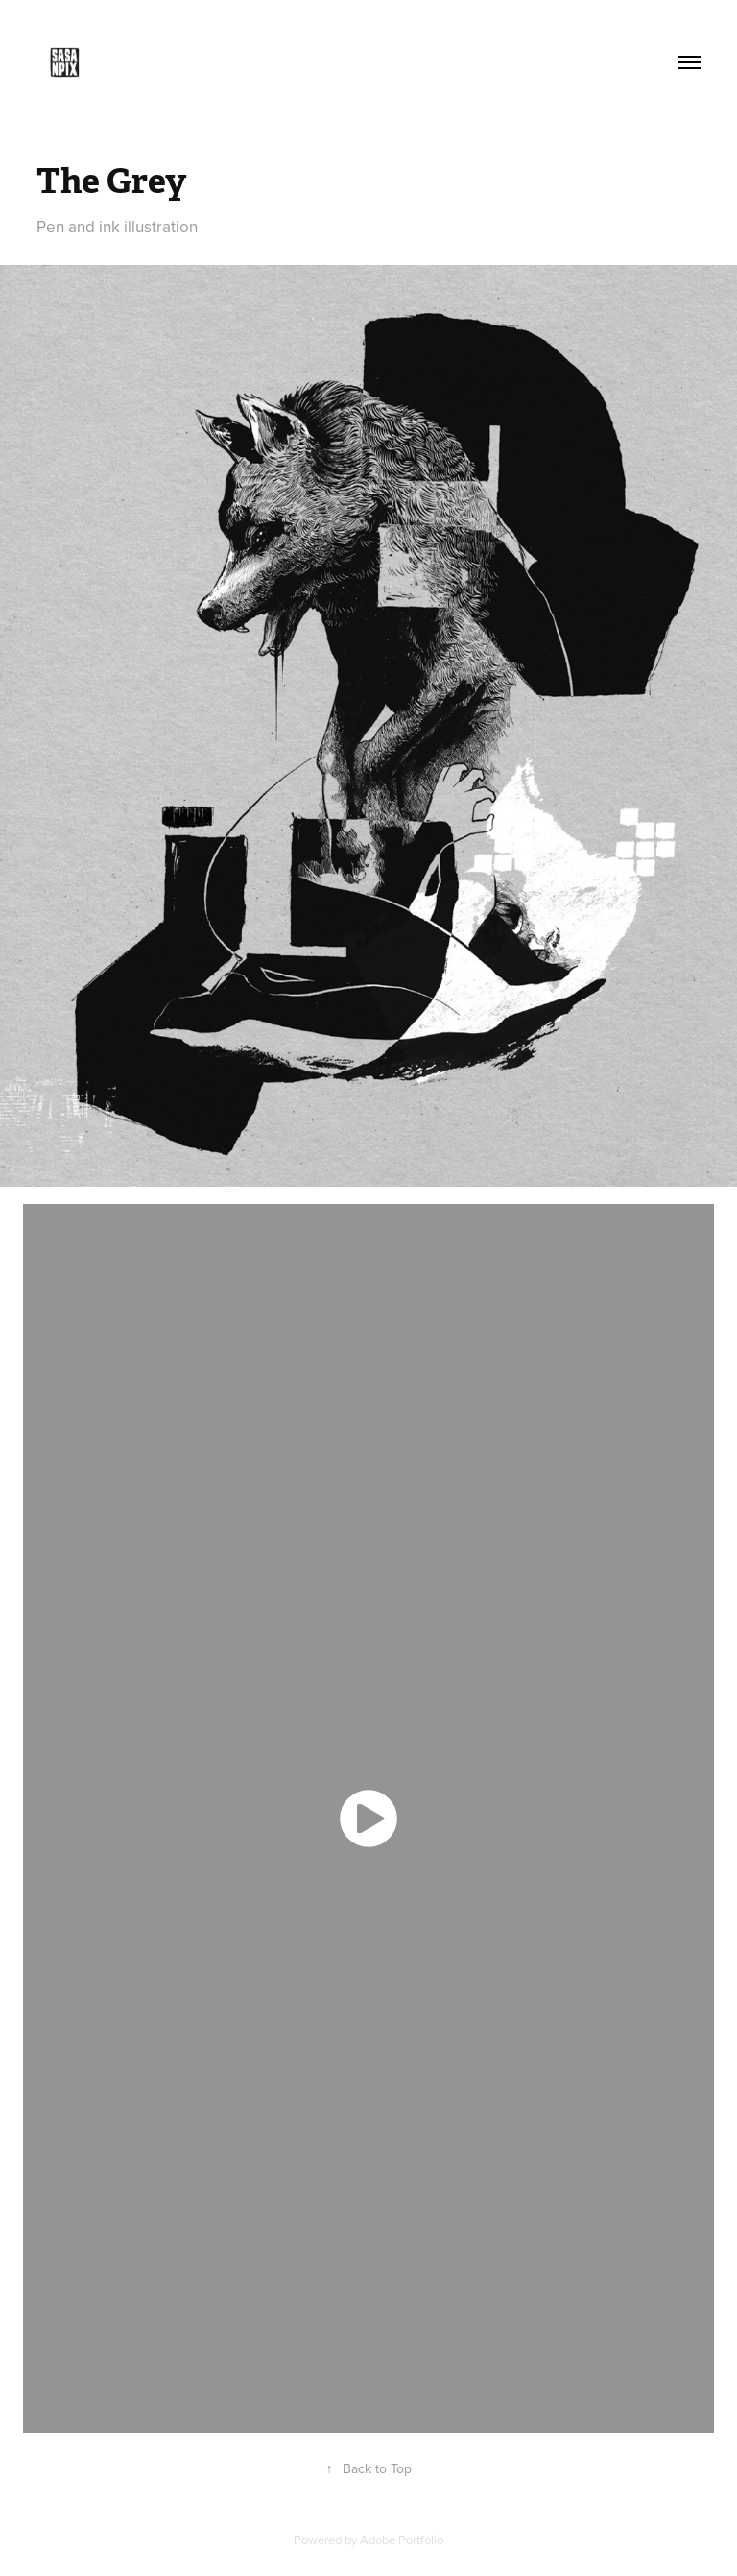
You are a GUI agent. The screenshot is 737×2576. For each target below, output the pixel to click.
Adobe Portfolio (401, 2539)
